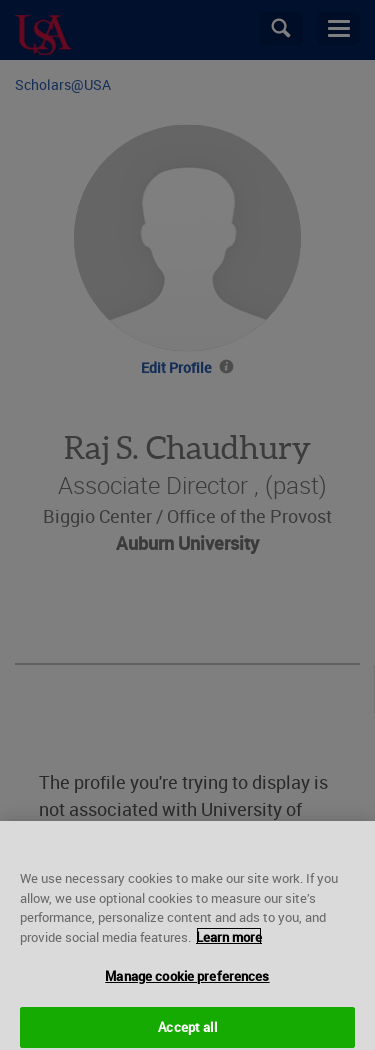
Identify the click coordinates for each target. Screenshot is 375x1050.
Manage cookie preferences (187, 985)
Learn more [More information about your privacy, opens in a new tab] (229, 945)
